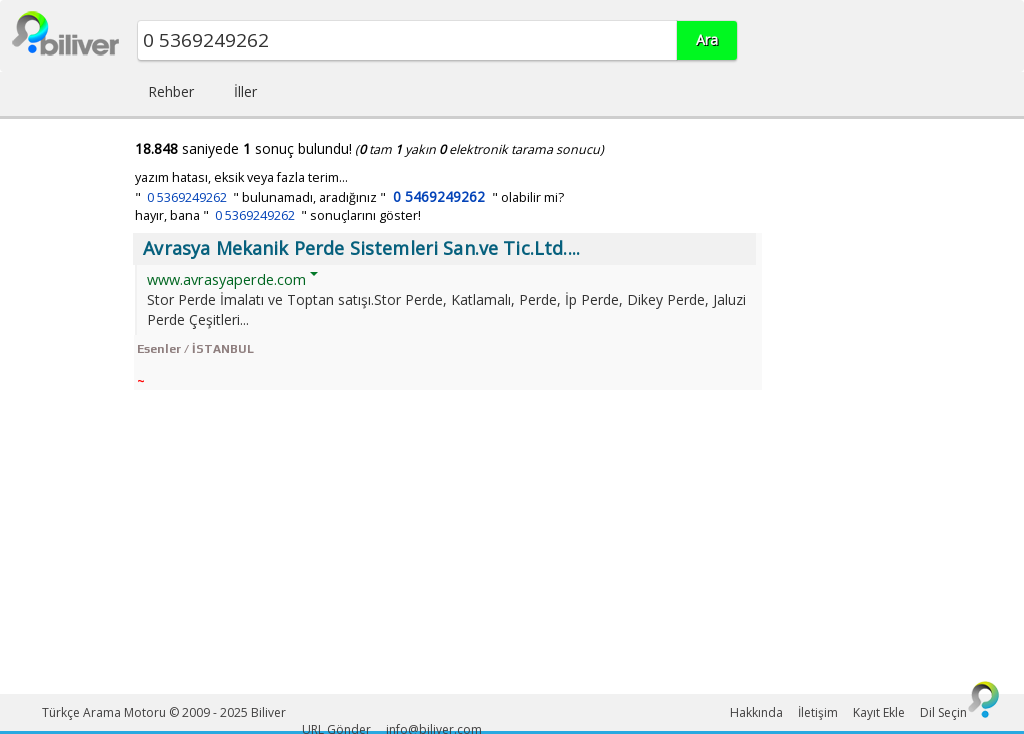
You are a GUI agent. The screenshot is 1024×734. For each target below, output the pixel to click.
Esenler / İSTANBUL (195, 349)
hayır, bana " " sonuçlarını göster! (278, 215)
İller (245, 91)
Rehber (171, 91)
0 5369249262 (187, 197)
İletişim (818, 712)
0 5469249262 (439, 196)
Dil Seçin (943, 712)
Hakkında (756, 712)
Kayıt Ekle (879, 712)
